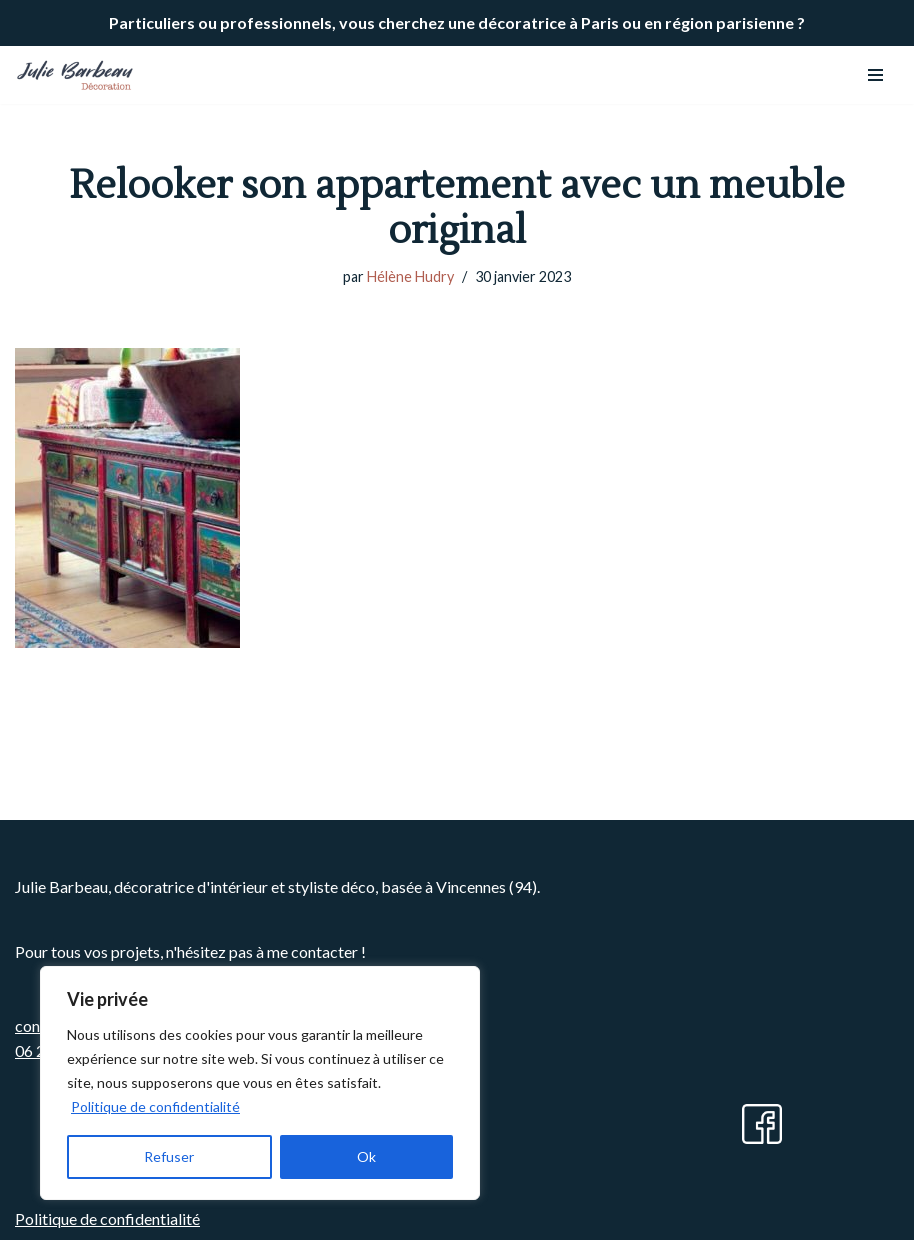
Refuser (169, 1156)
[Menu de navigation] (875, 75)
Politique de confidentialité (155, 1106)
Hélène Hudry (410, 276)
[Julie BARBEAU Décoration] (75, 75)
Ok (366, 1156)
